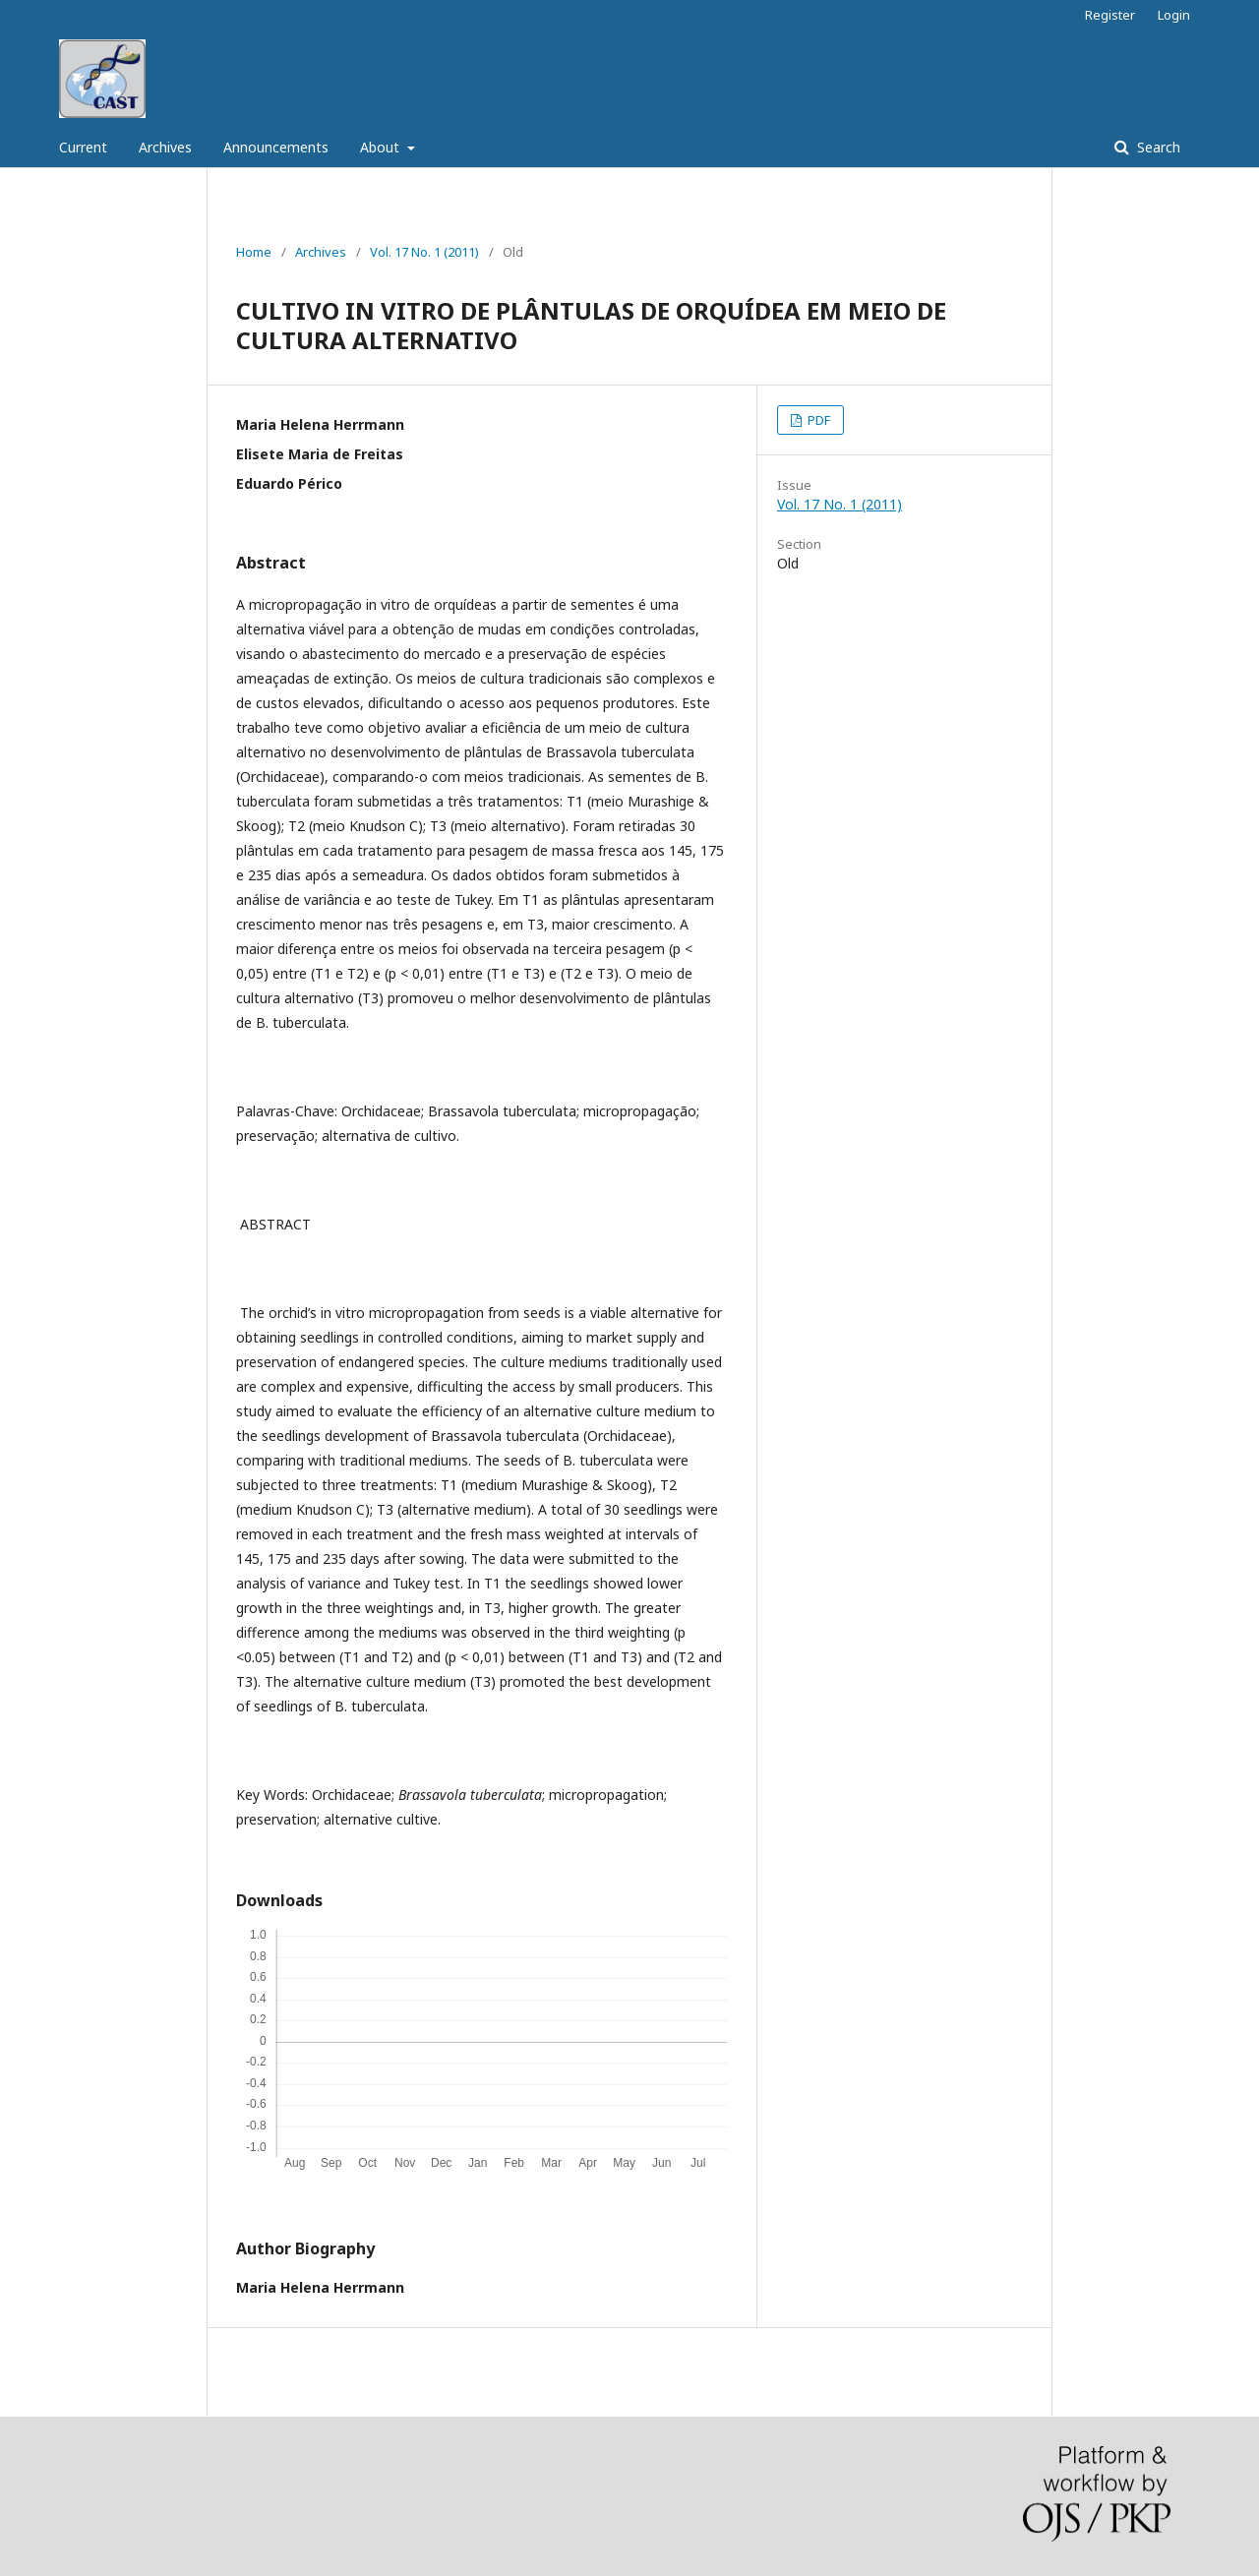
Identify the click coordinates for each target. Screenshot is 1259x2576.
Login (1174, 15)
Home (253, 252)
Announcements (276, 147)
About (381, 147)
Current (83, 147)
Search (1156, 147)
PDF (817, 420)
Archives (165, 147)
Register (1110, 15)
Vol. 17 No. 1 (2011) (424, 252)
